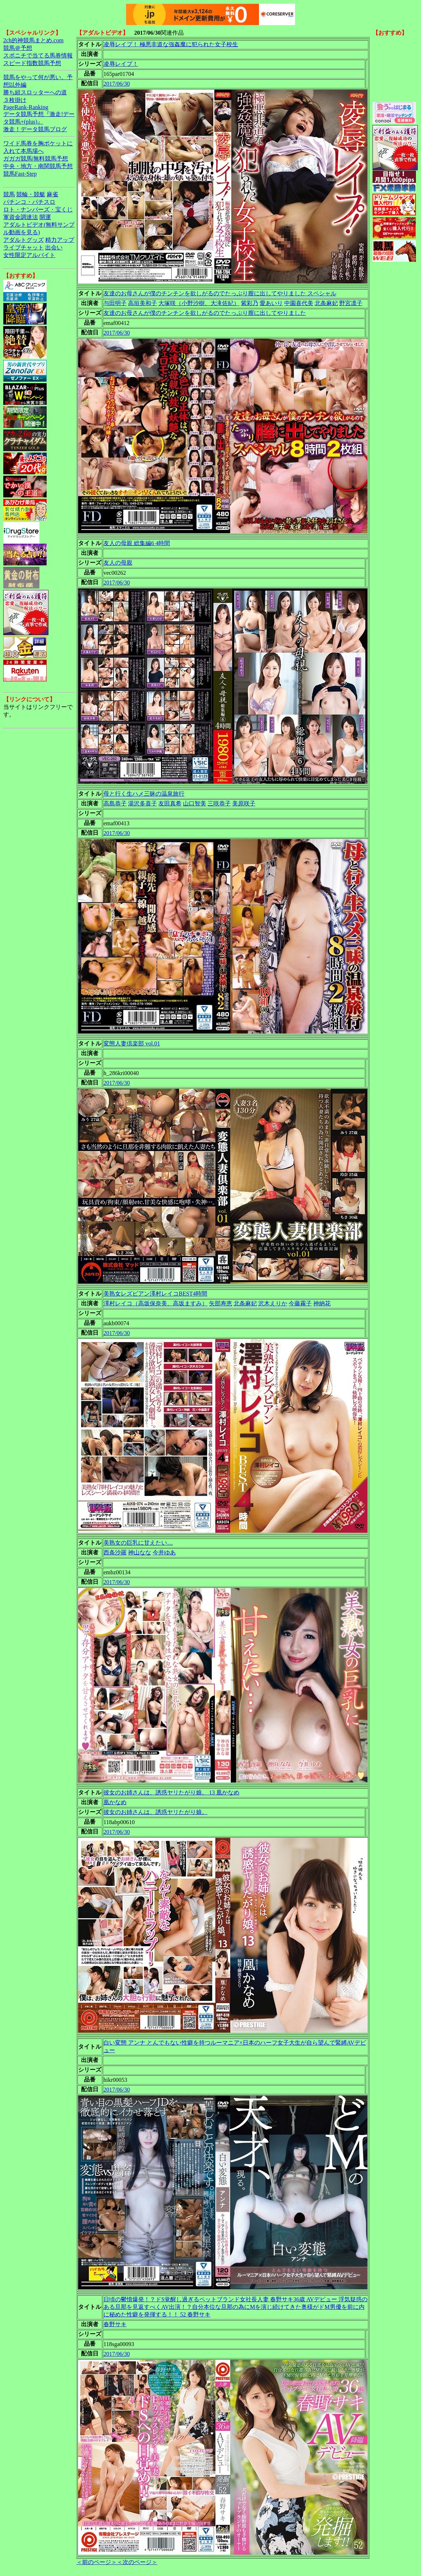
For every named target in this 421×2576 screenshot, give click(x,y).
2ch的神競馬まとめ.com (33, 40)
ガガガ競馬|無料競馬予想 (35, 158)
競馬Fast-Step (20, 174)
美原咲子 (243, 803)
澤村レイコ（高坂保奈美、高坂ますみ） (155, 1303)
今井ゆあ (164, 1552)
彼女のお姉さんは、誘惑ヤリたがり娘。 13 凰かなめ (171, 1792)
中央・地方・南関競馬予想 (38, 166)
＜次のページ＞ (137, 2562)
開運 (45, 217)
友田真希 (170, 803)
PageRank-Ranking (25, 107)
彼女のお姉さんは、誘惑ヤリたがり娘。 (155, 1812)
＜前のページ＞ (96, 2562)
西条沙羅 (115, 1552)
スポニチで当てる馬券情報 (38, 55)
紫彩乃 (249, 303)
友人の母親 (117, 563)
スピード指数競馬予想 (32, 63)
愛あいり (271, 303)
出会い (54, 247)
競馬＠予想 (17, 48)
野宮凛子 (350, 303)
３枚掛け (14, 100)
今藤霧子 (300, 1303)
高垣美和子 (142, 303)
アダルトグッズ (23, 240)
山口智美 (194, 803)
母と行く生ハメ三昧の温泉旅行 (143, 794)
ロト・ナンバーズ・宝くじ (38, 209)
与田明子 (115, 303)
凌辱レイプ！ (120, 64)
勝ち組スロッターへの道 (35, 92)
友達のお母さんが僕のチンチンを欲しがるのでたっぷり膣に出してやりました (204, 313)
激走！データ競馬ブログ (35, 129)
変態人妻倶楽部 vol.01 (131, 1043)
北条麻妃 (326, 303)
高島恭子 (115, 803)
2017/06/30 (116, 84)
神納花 (322, 1303)
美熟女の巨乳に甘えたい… (138, 1543)
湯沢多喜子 (142, 803)
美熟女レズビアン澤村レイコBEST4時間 (155, 1294)
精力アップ (59, 240)
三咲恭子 (219, 803)
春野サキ (115, 2324)
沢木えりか (272, 1303)
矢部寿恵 (220, 1303)
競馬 (9, 194)
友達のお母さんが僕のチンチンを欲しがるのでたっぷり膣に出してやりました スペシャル (219, 293)
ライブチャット (23, 247)
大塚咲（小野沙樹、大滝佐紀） (198, 303)
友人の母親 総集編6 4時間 (136, 543)
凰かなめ (115, 1802)
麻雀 (52, 194)
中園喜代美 (298, 303)
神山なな (139, 1552)
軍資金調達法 (20, 217)
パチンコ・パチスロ (29, 202)
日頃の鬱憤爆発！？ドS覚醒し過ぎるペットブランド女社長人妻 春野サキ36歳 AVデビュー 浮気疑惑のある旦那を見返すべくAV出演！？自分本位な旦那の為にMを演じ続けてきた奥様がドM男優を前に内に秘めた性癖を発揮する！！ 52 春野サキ (235, 2307)
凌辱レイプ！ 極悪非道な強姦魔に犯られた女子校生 (170, 44)
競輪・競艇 (30, 194)
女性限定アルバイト (29, 255)
